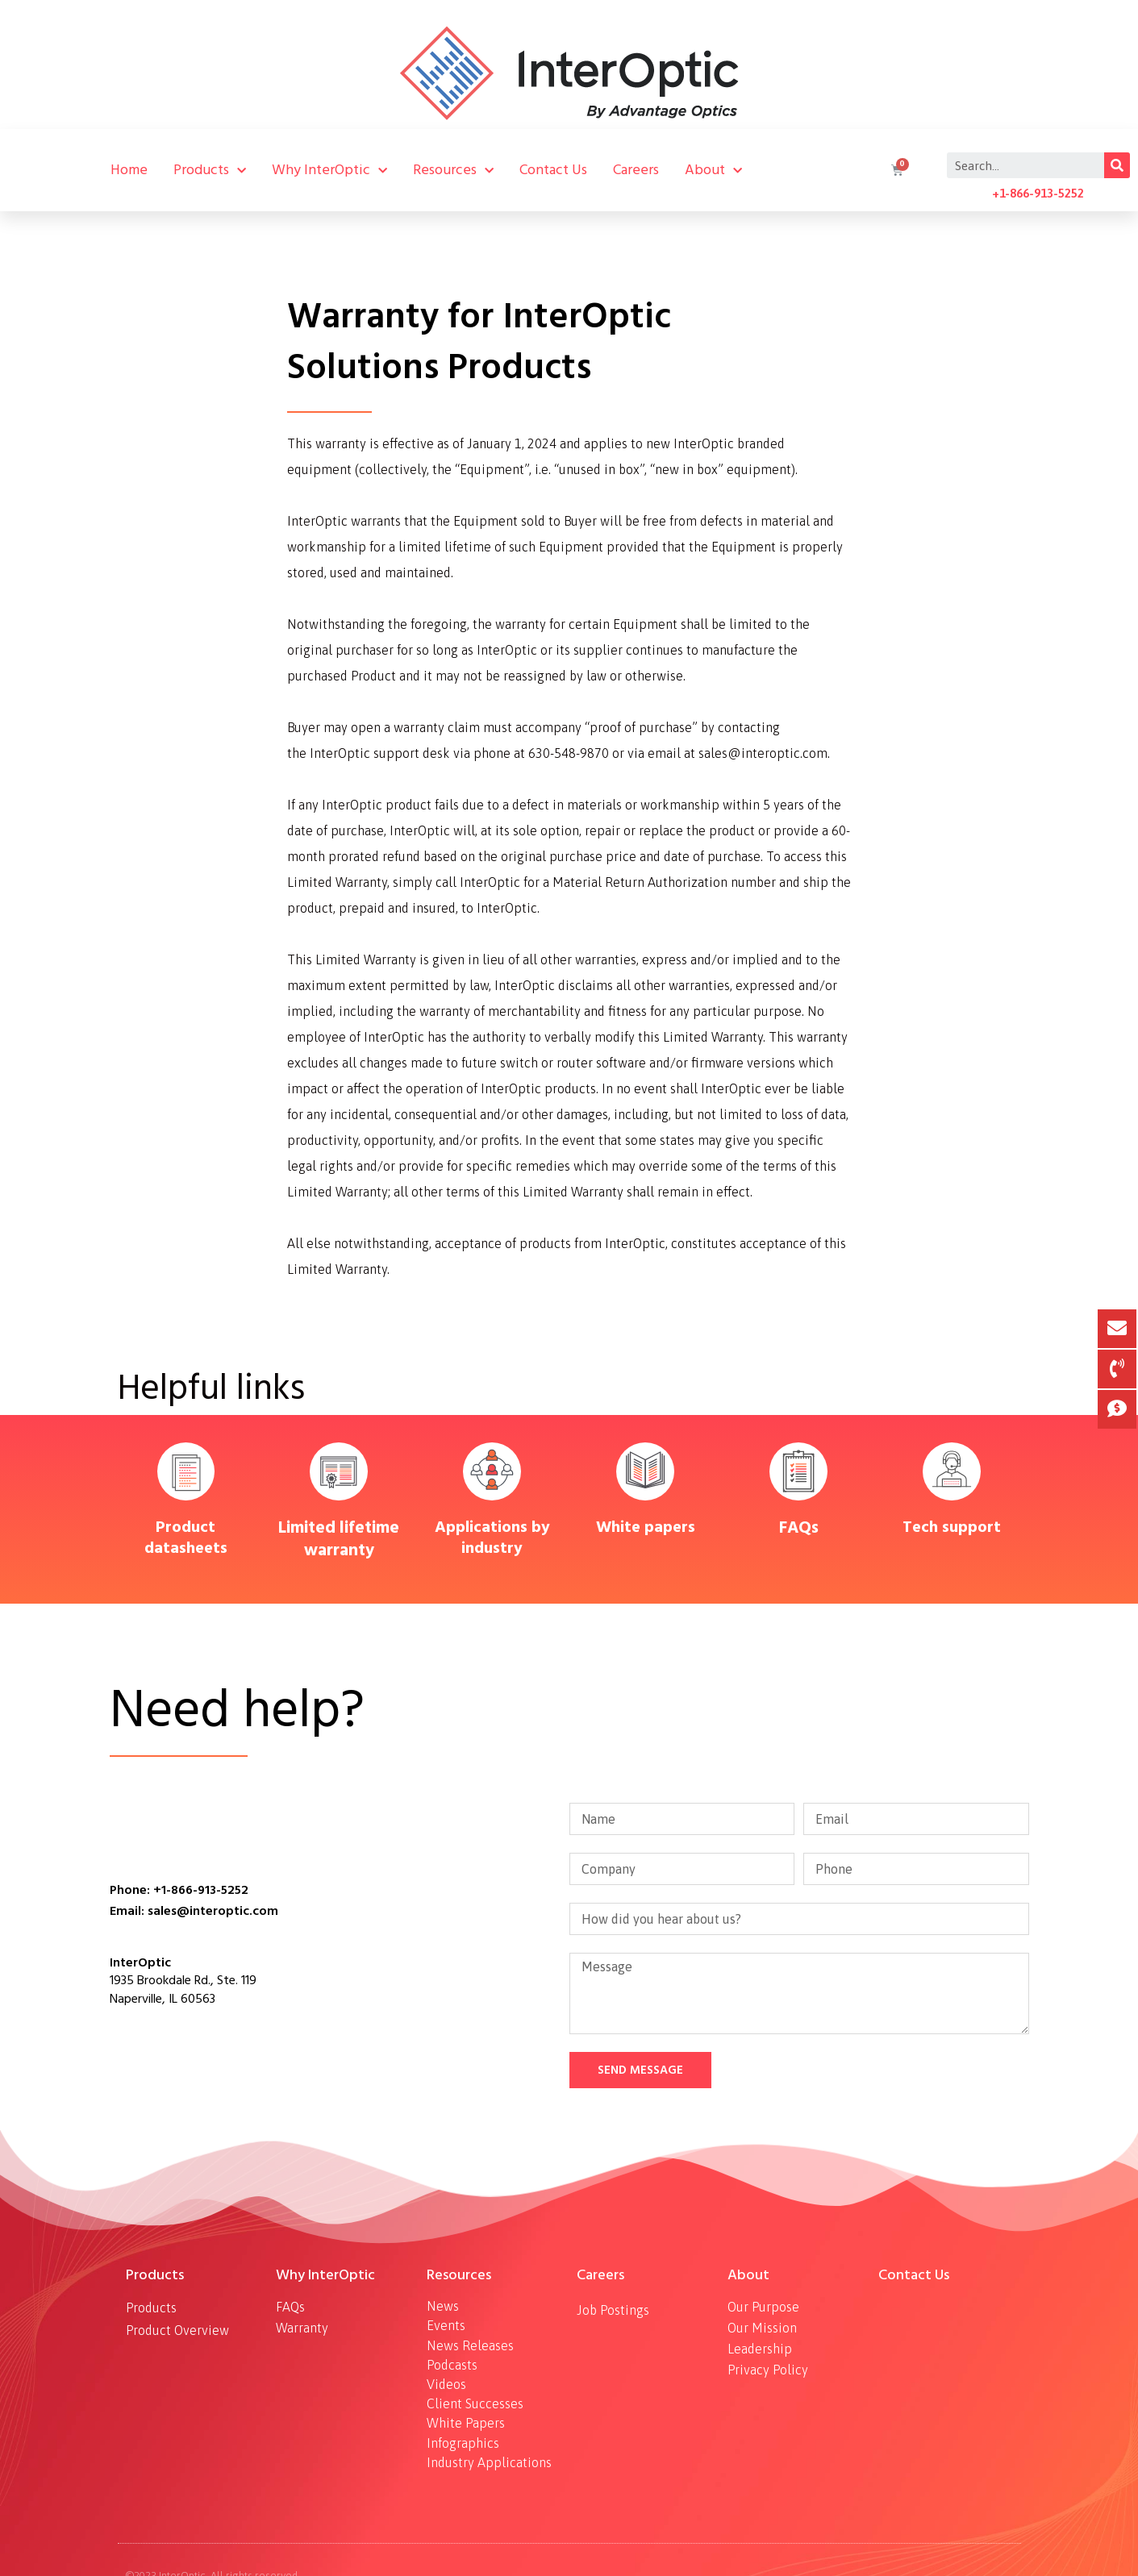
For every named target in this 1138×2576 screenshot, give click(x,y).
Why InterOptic (329, 170)
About (713, 170)
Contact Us (553, 170)
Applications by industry (492, 1538)
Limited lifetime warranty (338, 1539)
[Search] (1117, 165)
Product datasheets (185, 1538)
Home (129, 170)
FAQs (799, 1527)
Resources (453, 170)
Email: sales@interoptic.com (194, 1911)
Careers (636, 170)
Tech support (951, 1527)
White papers (645, 1527)
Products (209, 170)
